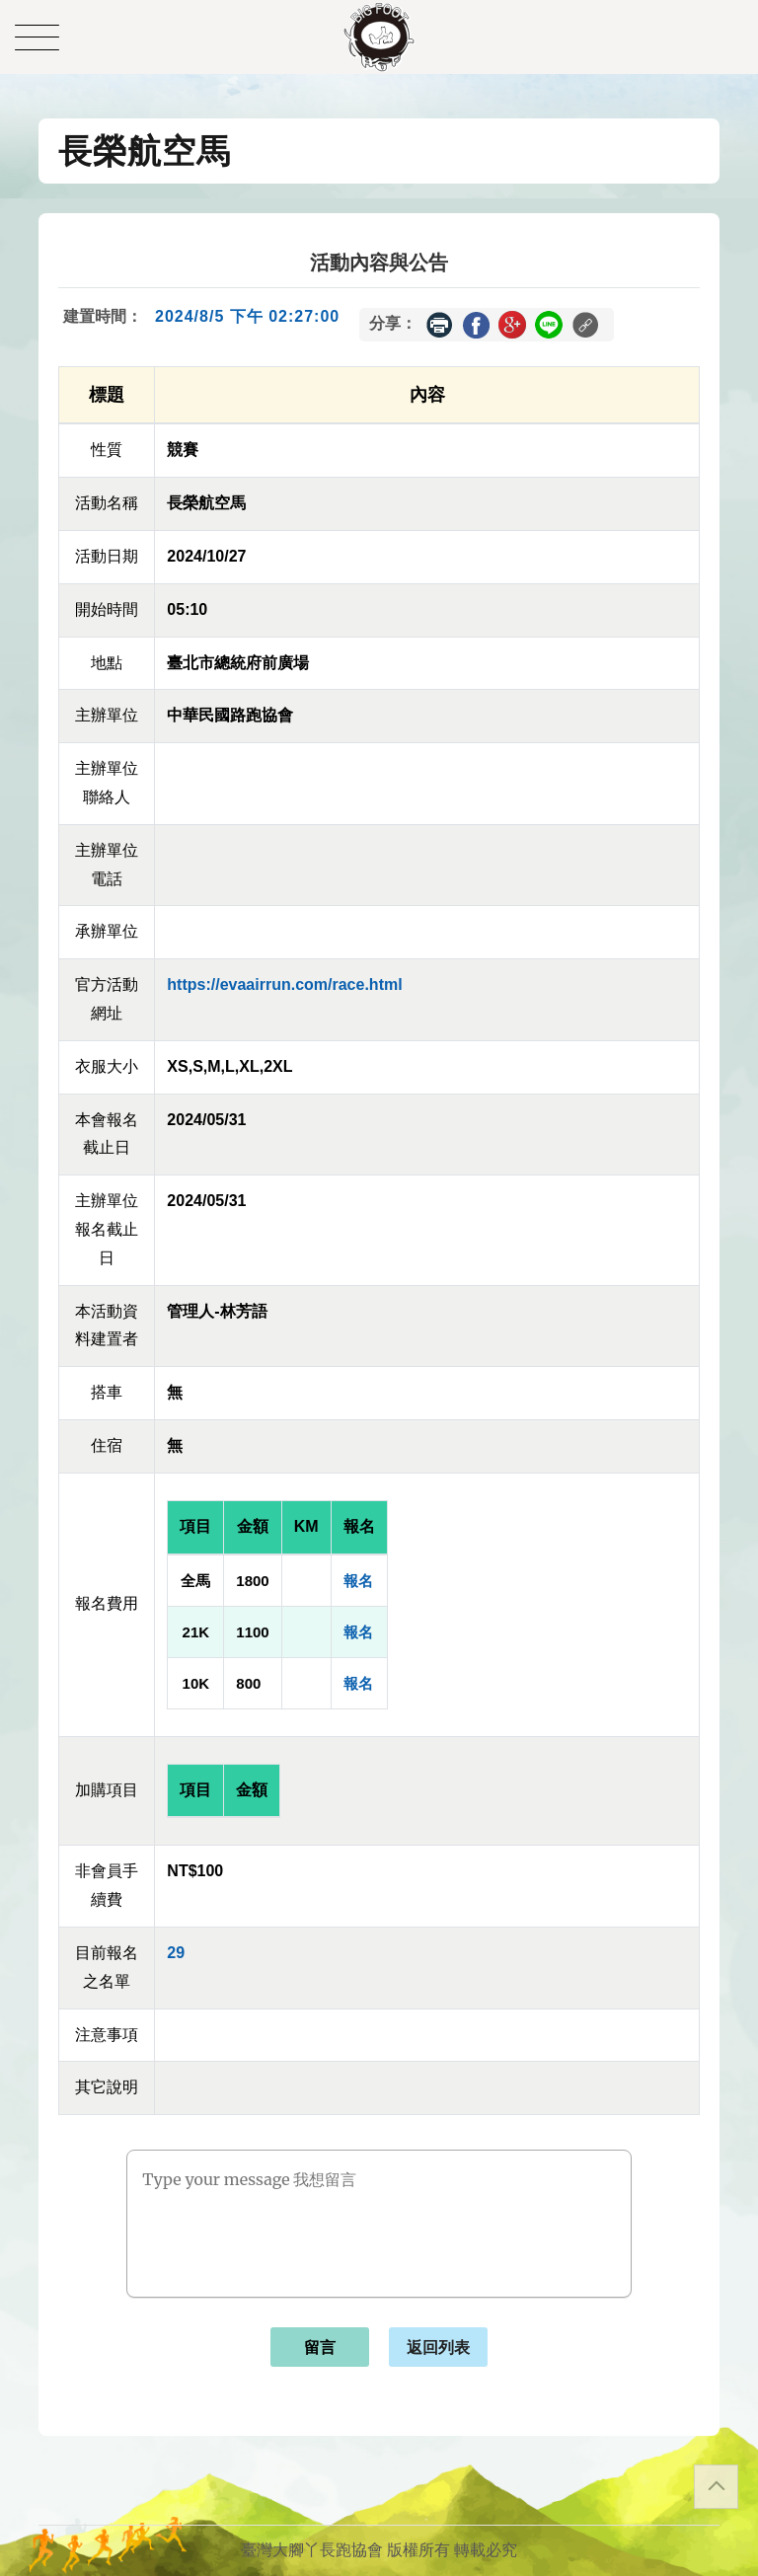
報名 (358, 1580)
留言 (320, 2347)
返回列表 (438, 2347)
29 (176, 1952)
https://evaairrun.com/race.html (284, 984)
